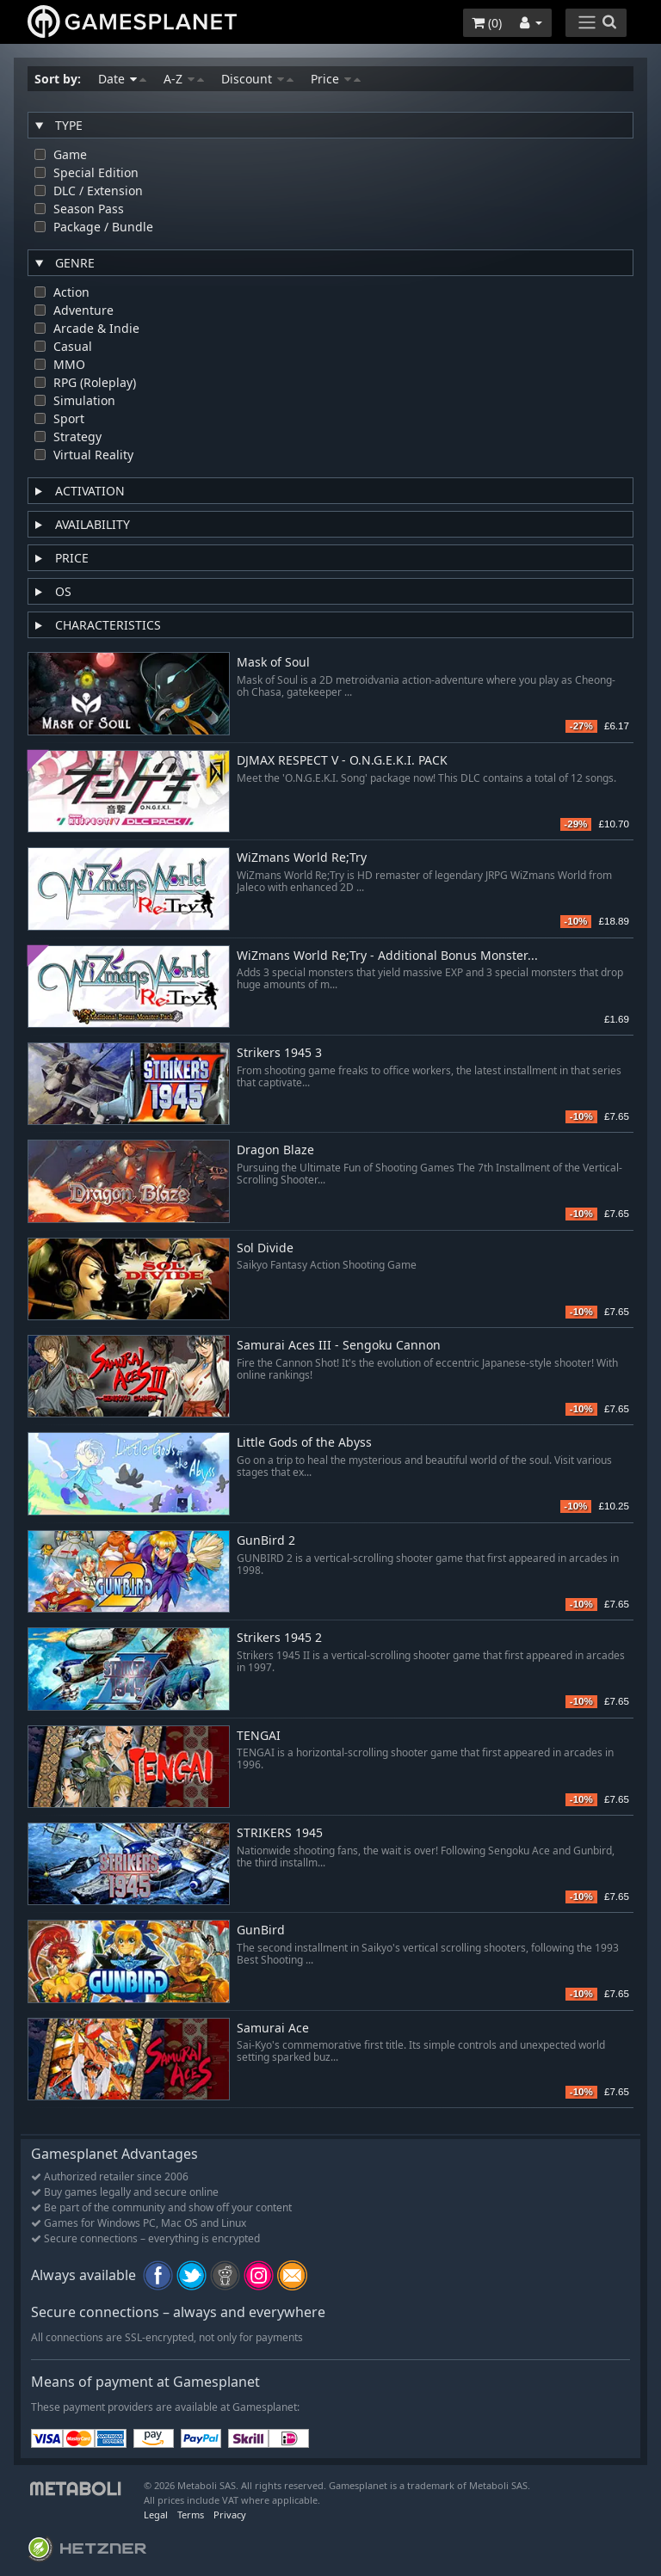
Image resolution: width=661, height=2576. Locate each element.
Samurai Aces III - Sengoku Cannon (339, 1345)
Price (336, 79)
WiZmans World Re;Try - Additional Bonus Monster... (387, 956)
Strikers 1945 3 (279, 1053)
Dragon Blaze (275, 1150)
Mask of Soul (273, 662)
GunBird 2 (266, 1541)
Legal (156, 2514)
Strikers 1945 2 (279, 1638)
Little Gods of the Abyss (304, 1443)
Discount (257, 79)
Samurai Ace (273, 2028)
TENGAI (259, 1736)
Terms (190, 2514)
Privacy (229, 2514)
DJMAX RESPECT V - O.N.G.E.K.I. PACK (342, 760)
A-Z (184, 79)
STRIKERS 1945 (280, 1833)
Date (122, 79)
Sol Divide (265, 1248)
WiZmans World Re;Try (302, 858)
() (487, 23)
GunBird (261, 1930)
